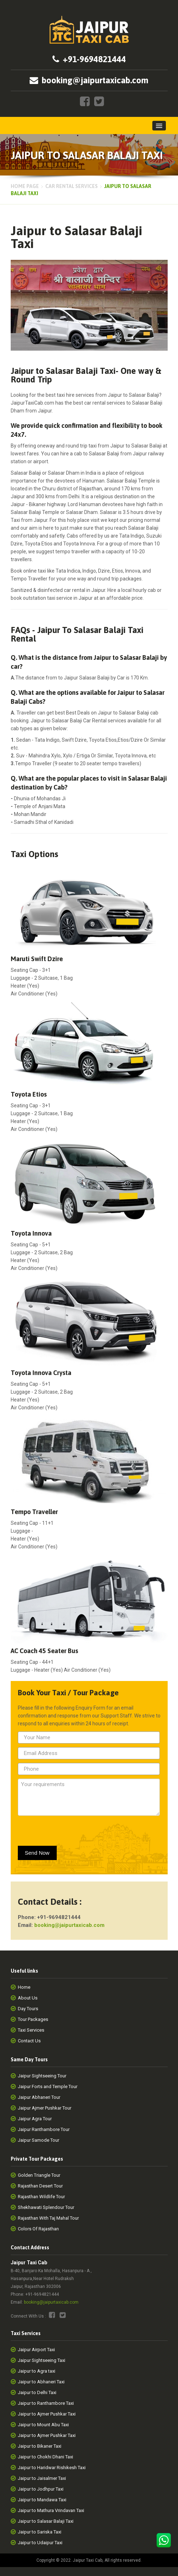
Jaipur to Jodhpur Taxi (40, 2489)
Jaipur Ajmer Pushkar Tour (44, 2108)
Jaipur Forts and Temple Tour (47, 2086)
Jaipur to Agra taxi (36, 2371)
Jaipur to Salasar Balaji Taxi (45, 2521)
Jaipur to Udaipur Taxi (40, 2542)
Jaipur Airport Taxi (36, 2349)
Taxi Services (31, 2030)
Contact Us (29, 2040)
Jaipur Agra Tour (35, 2118)
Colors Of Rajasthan (38, 2228)
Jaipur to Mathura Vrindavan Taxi (51, 2510)
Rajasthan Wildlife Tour (41, 2196)
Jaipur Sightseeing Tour (42, 2075)
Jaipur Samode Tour (38, 2140)
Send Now (37, 1853)
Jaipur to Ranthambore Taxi (46, 2403)
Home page (25, 186)
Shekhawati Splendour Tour (46, 2207)
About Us (27, 1998)
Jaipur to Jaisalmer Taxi (42, 2478)
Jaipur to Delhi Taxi (37, 2392)
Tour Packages (33, 2019)
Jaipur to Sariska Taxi (39, 2532)
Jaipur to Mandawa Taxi (42, 2499)
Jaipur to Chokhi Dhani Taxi (45, 2456)
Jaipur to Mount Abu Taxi (43, 2424)
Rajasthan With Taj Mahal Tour (48, 2218)
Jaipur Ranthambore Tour (44, 2129)
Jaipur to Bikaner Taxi (39, 2446)
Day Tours (28, 2008)
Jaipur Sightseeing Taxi (41, 2360)
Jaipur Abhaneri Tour (39, 2097)
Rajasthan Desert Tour (40, 2186)
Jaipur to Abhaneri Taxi (41, 2381)
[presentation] (59, 1828)
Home (24, 1987)
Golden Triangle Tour (39, 2175)
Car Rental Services (71, 186)
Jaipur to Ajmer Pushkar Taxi (47, 2414)
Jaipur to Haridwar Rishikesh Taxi (52, 2467)
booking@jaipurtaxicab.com (51, 2302)
